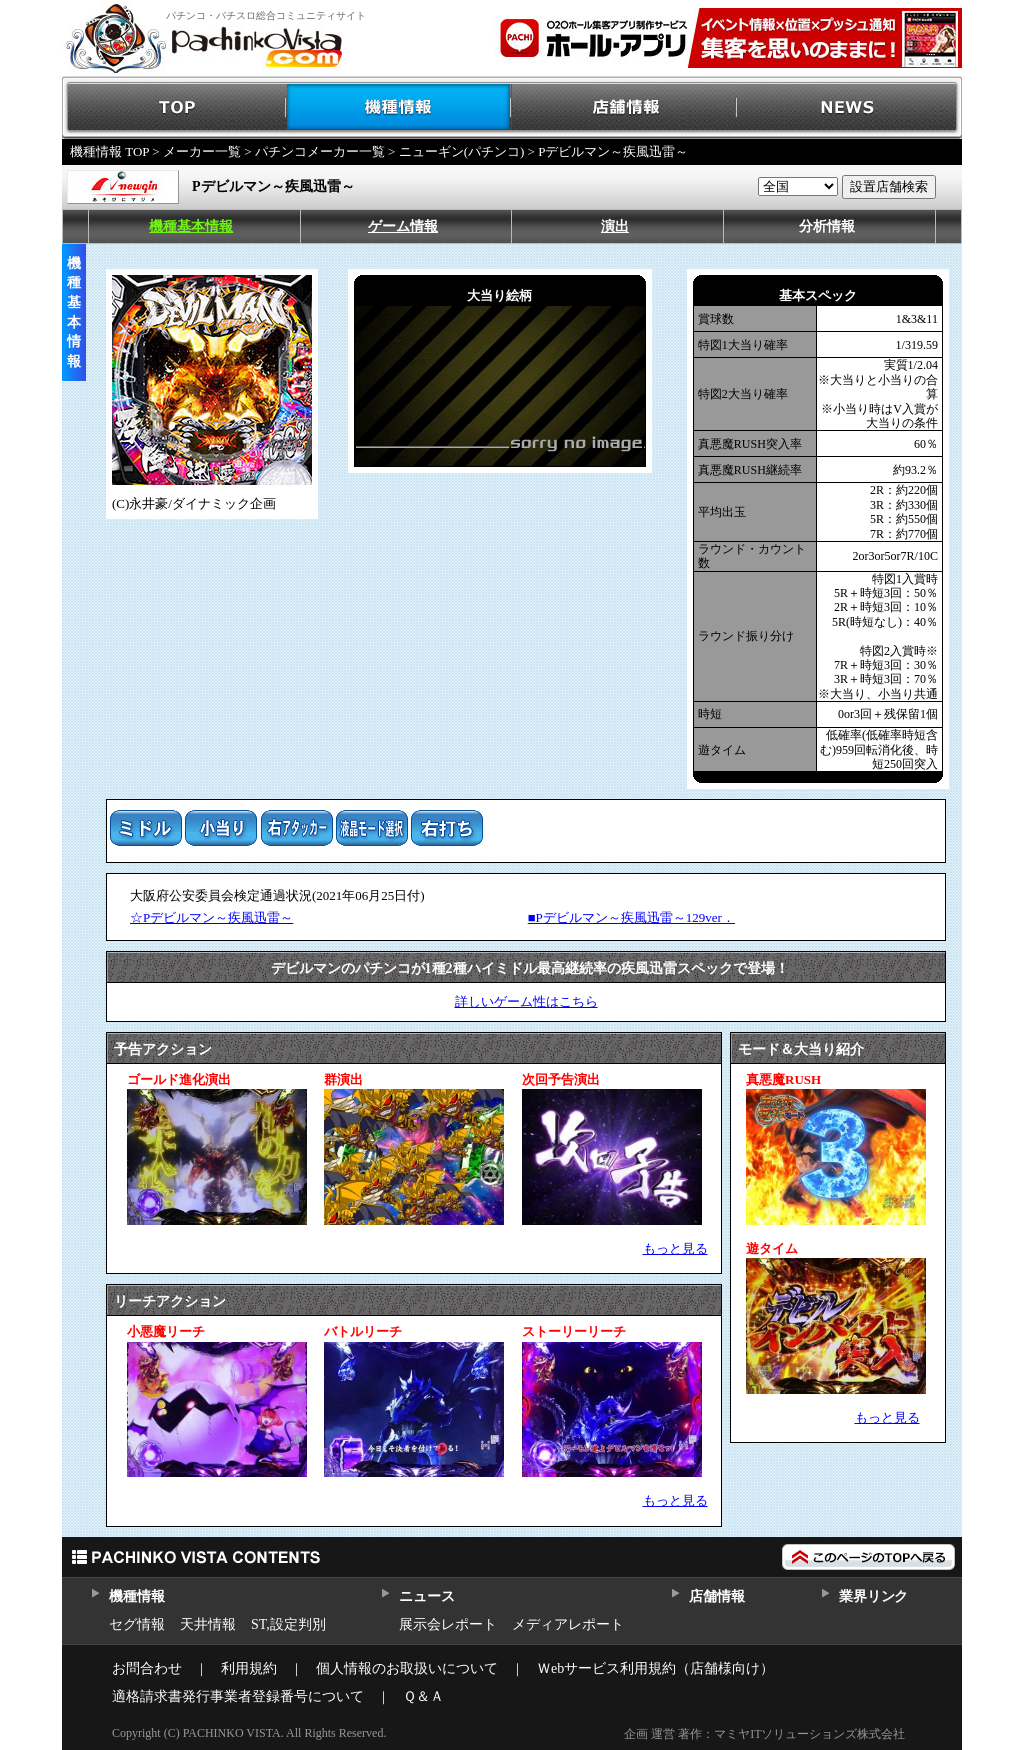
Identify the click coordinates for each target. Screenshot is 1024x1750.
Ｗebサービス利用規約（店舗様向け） (655, 1668)
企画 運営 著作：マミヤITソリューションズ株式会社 (764, 1734)
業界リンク (873, 1596)
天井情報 (208, 1624)
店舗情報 (624, 107)
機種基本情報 (191, 226)
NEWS (849, 107)
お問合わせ (147, 1668)
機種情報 (399, 107)
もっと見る (675, 1248)
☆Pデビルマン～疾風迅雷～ (211, 917)
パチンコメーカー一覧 (320, 151)
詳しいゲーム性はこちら (526, 1001)
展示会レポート (448, 1624)
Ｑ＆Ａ (423, 1696)
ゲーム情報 (403, 226)
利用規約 (249, 1668)
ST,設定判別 (288, 1624)
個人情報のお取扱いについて (407, 1668)
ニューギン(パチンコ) (462, 151)
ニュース (426, 1596)
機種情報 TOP (109, 151)
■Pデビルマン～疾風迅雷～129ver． (631, 917)
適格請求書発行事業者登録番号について (238, 1696)
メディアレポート (568, 1624)
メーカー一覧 (202, 151)
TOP (174, 107)
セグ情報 (137, 1624)
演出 (615, 226)
